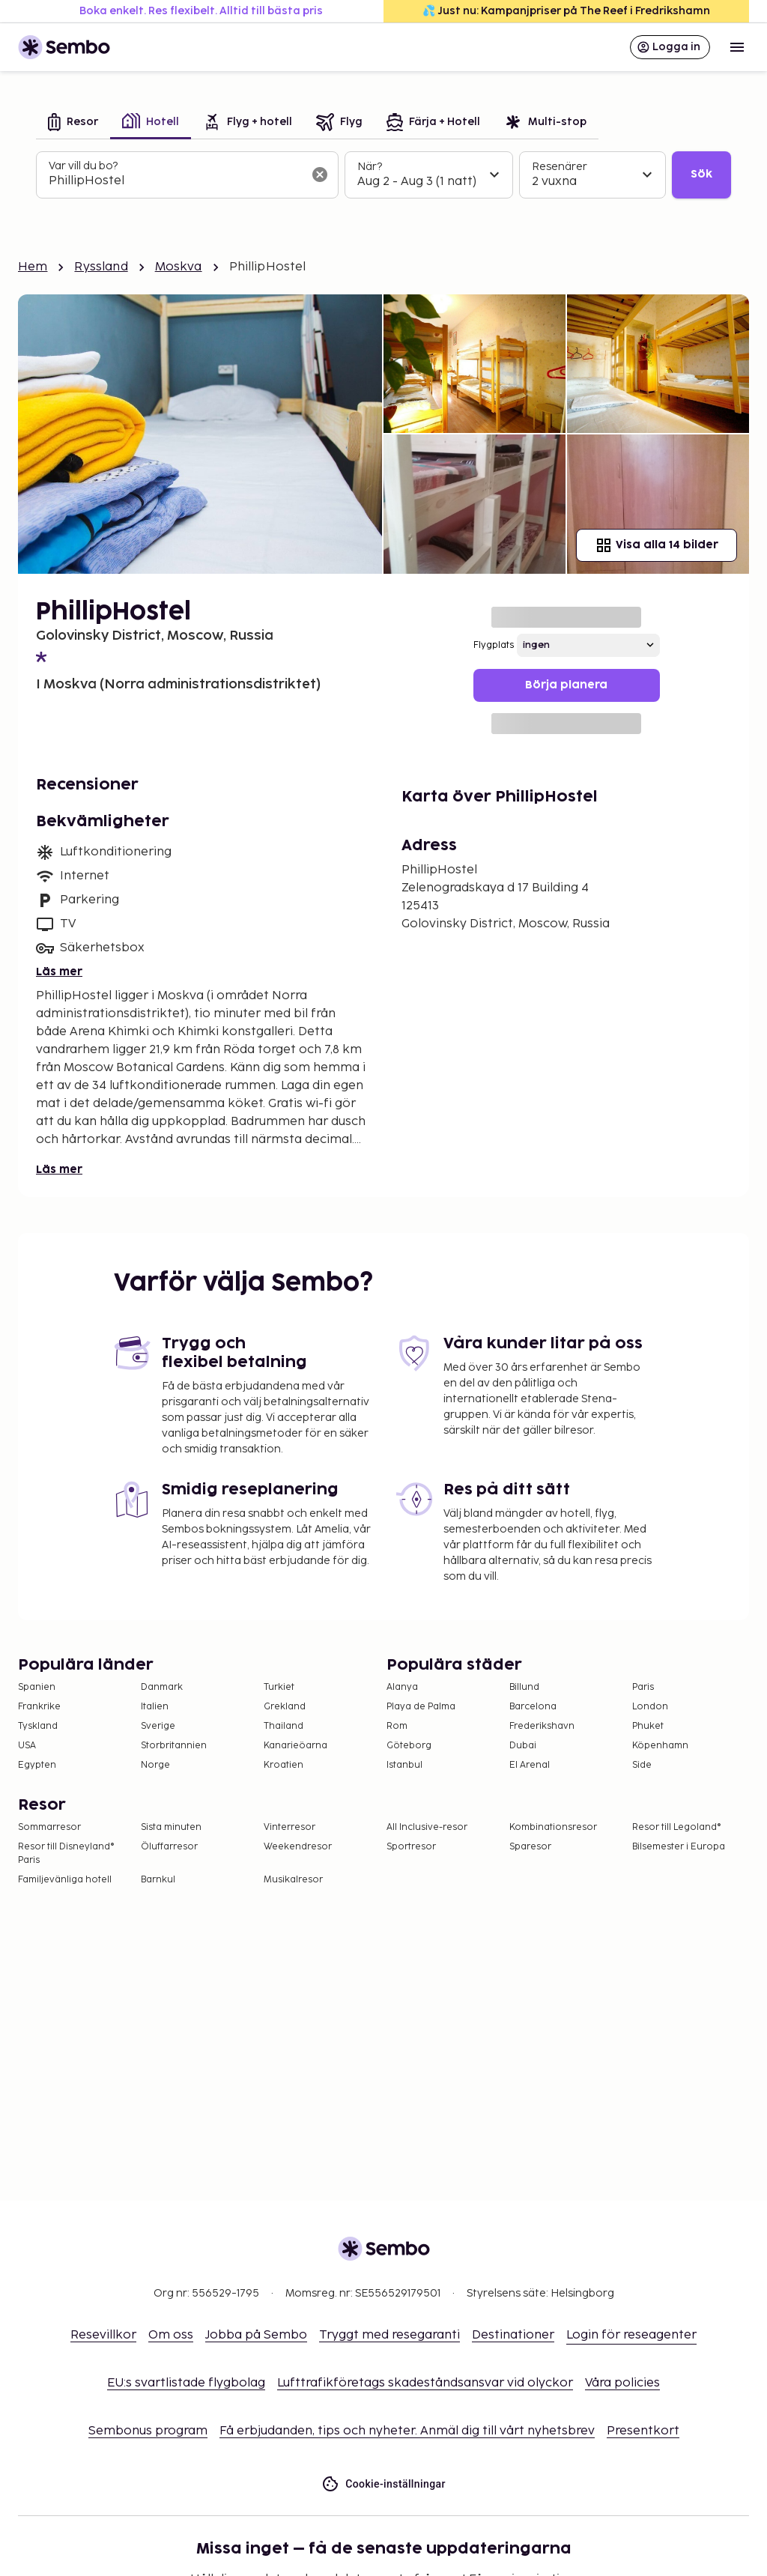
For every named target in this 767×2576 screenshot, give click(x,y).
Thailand (283, 1726)
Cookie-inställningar (383, 2484)
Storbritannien (174, 1745)
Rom (396, 1726)
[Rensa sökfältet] (320, 175)
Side (642, 1765)
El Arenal (529, 1765)
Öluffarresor (169, 1846)
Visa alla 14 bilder (656, 545)
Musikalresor (293, 1879)
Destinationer (513, 2335)
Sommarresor (49, 1827)
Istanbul (404, 1765)
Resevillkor (103, 2335)
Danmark (162, 1687)
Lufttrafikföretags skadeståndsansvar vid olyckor (425, 2383)
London (650, 1706)
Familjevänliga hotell (65, 1879)
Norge (155, 1765)
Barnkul (158, 1879)
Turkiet (279, 1687)
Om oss (170, 2335)
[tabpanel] (383, 175)
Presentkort (643, 2431)
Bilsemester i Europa (678, 1846)
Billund (524, 1687)
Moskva (178, 267)
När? (369, 166)
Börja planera (566, 685)
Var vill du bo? (83, 166)
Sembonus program (147, 2431)
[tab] (73, 123)
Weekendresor (298, 1846)
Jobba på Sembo (256, 2335)
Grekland (285, 1706)
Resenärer (559, 166)
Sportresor (411, 1846)
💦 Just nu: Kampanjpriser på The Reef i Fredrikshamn (566, 10)
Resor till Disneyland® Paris (66, 1853)
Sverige (158, 1726)
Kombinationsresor (553, 1827)
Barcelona (533, 1706)
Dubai (522, 1745)
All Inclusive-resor (426, 1827)
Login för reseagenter (631, 2335)
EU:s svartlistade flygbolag (186, 2383)
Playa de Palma (420, 1706)
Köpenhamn (660, 1745)
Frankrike (39, 1706)
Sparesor (530, 1846)
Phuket (648, 1726)
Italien (155, 1706)
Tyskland (38, 1726)
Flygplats (493, 645)
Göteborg (408, 1745)
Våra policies (622, 2383)
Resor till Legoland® (676, 1827)
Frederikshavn (542, 1726)
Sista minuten (171, 1827)
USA (27, 1745)
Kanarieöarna (295, 1745)
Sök (701, 174)
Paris (643, 1687)
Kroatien (283, 1765)
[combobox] (175, 181)
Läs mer (59, 972)
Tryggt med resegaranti (389, 2335)
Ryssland (100, 267)
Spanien (36, 1687)
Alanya (402, 1687)
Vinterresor (289, 1827)
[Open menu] (737, 47)
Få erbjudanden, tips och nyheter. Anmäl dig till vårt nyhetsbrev (407, 2431)
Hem (32, 267)
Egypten (37, 1765)
